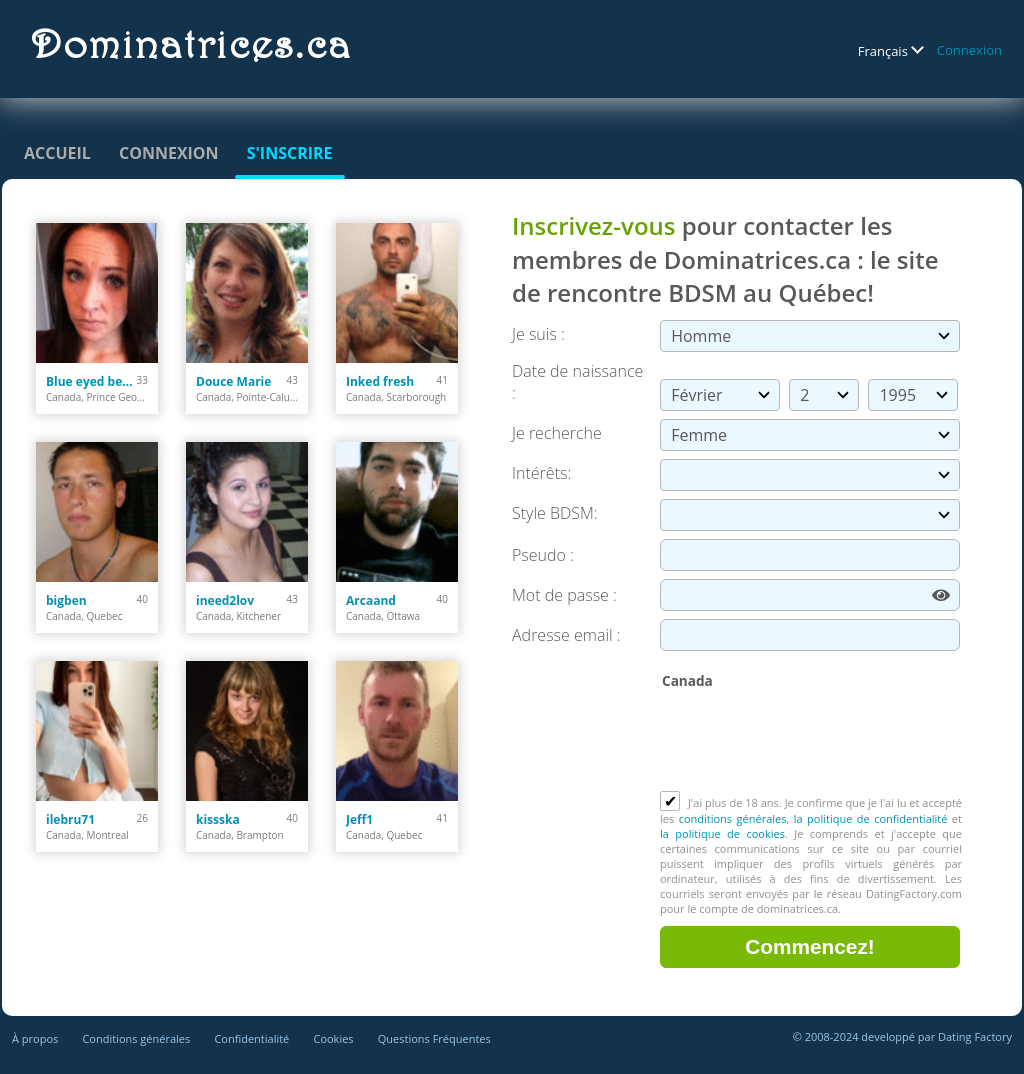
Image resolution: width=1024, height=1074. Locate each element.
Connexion (969, 50)
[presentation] (812, 742)
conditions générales (733, 818)
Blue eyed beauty (91, 381)
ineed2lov (225, 600)
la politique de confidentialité (871, 818)
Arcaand (371, 600)
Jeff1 (359, 819)
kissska (218, 819)
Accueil (57, 153)
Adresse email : (566, 635)
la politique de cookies (722, 833)
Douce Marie (233, 381)
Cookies (333, 1038)
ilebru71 (70, 819)
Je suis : (538, 334)
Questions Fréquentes (434, 1038)
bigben (66, 600)
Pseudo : (543, 555)
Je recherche (557, 433)
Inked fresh (380, 381)
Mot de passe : (564, 595)
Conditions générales (136, 1038)
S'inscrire (290, 153)
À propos (35, 1038)
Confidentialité (251, 1038)
